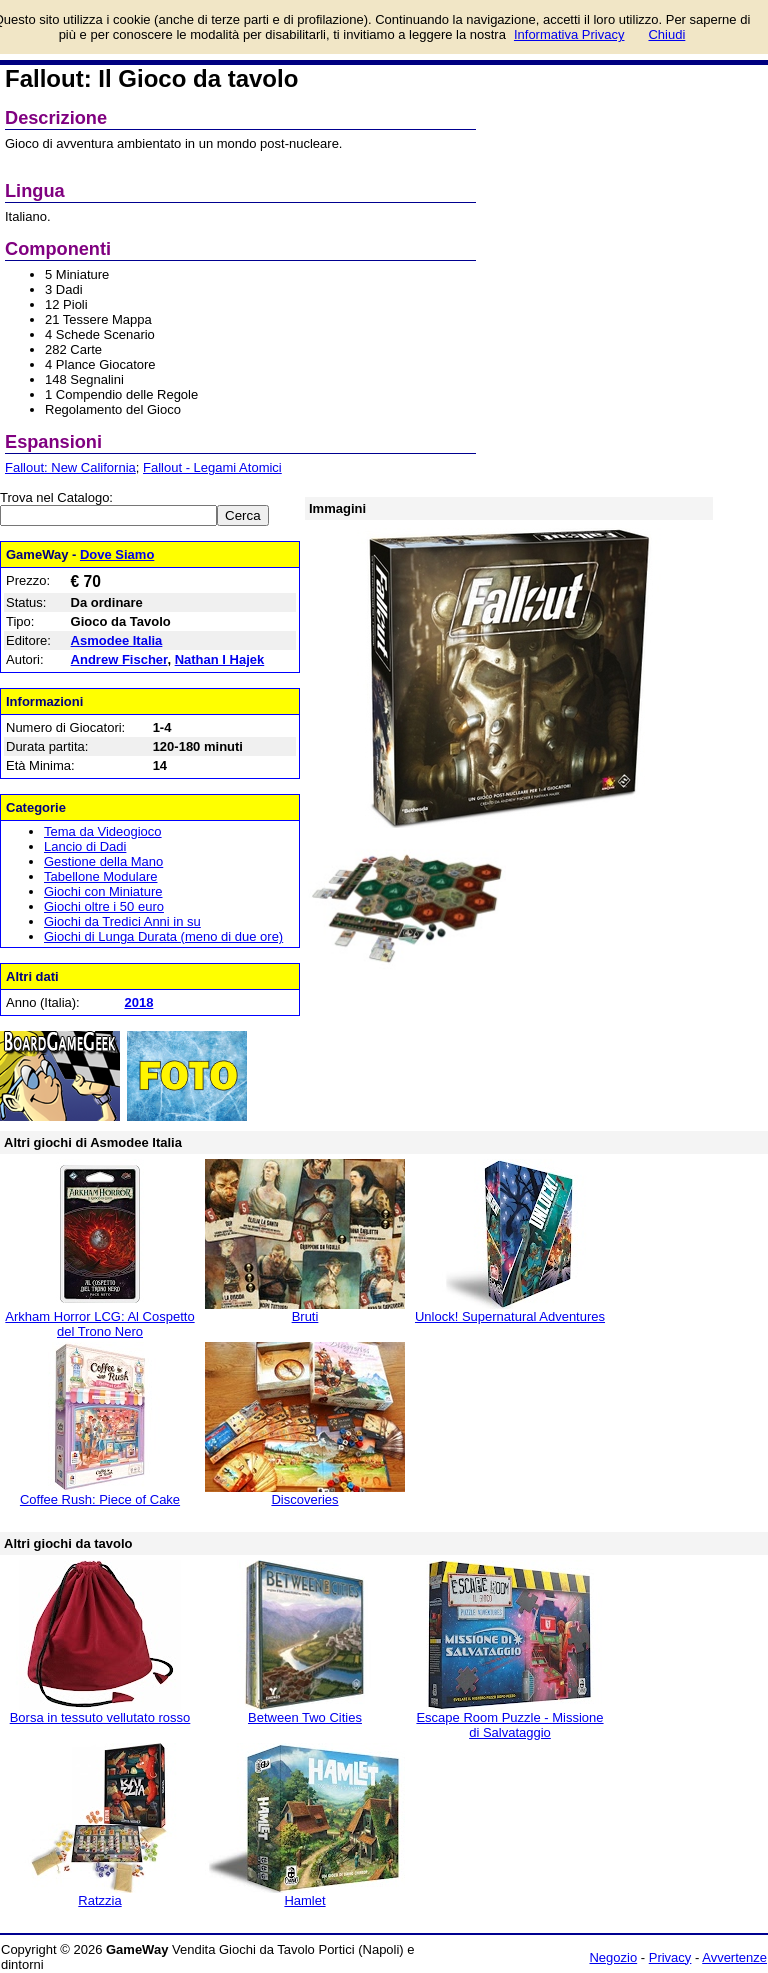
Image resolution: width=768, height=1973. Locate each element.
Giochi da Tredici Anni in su (122, 921)
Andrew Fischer (119, 659)
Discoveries (304, 1499)
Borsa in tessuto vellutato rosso (100, 1717)
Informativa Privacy (569, 34)
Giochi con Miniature (103, 891)
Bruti (305, 1316)
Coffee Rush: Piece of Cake (100, 1499)
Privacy (670, 1957)
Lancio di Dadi (85, 846)
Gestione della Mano (103, 861)
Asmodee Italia (117, 640)
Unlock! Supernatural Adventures (510, 1316)
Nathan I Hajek (220, 659)
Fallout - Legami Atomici (212, 467)
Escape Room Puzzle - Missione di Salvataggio (509, 1725)
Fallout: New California (70, 467)
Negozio (613, 1957)
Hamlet (304, 1900)
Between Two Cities (305, 1717)
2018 (138, 1002)
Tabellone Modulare (100, 876)
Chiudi (666, 34)
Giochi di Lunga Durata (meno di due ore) (163, 936)
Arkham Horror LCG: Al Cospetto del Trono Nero (99, 1324)
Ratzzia (99, 1900)
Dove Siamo (117, 554)
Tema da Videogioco (103, 831)
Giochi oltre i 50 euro (104, 906)
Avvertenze (734, 1957)
